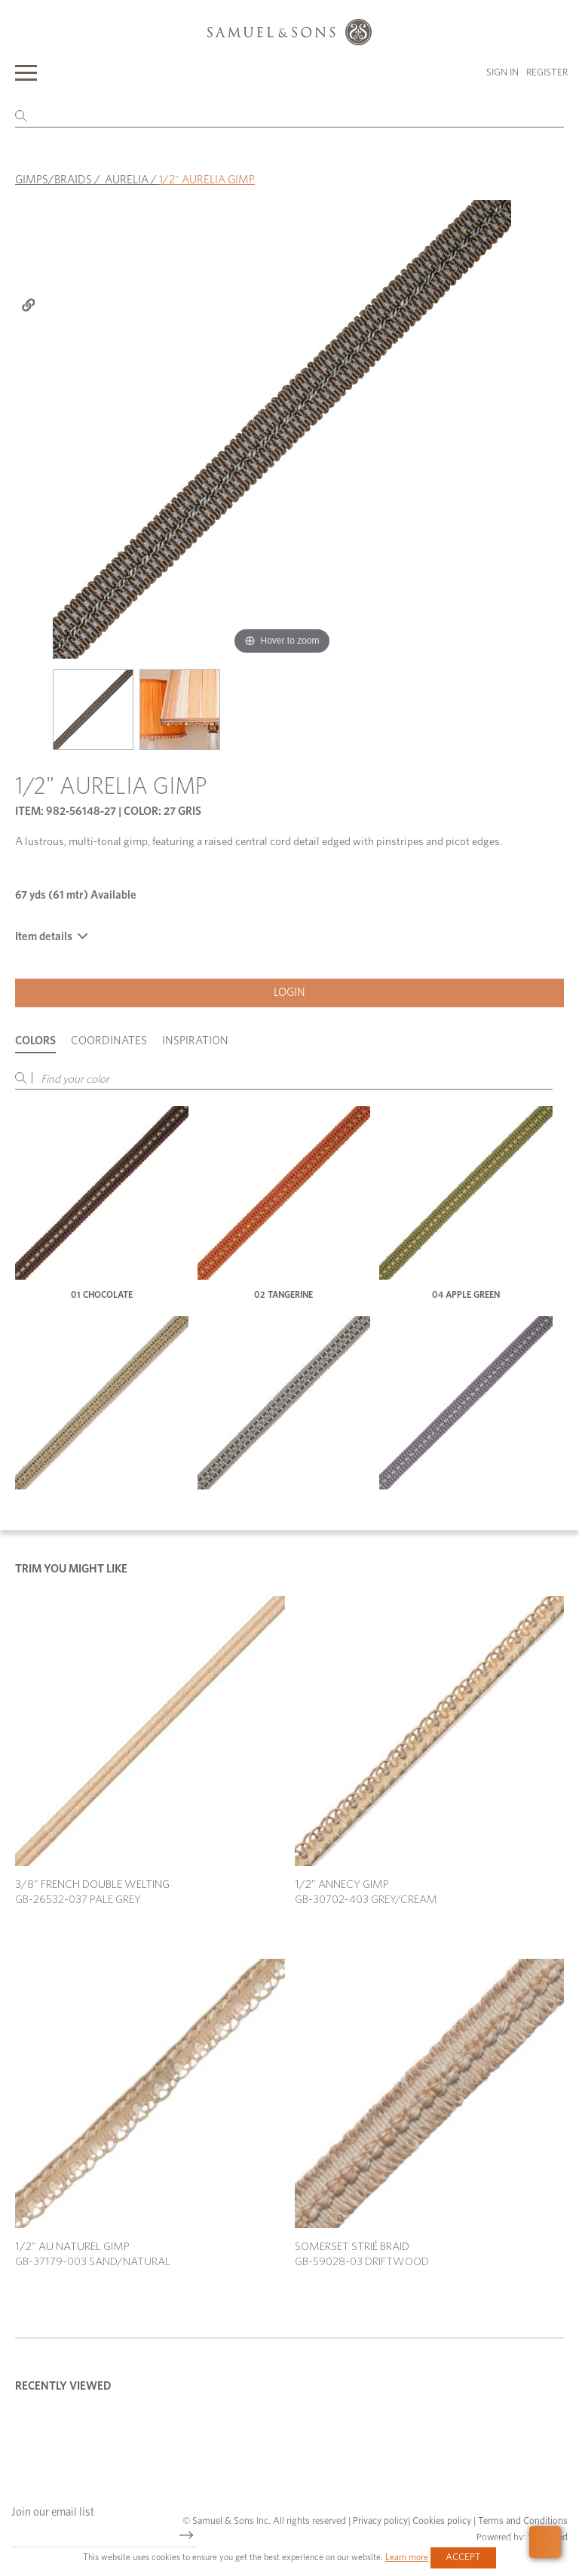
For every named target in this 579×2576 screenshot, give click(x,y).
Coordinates (109, 1041)
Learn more (406, 2557)
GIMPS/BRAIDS (53, 180)
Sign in (502, 73)
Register (547, 73)
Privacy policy (380, 2521)
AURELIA (127, 180)
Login (289, 992)
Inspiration (195, 1041)
